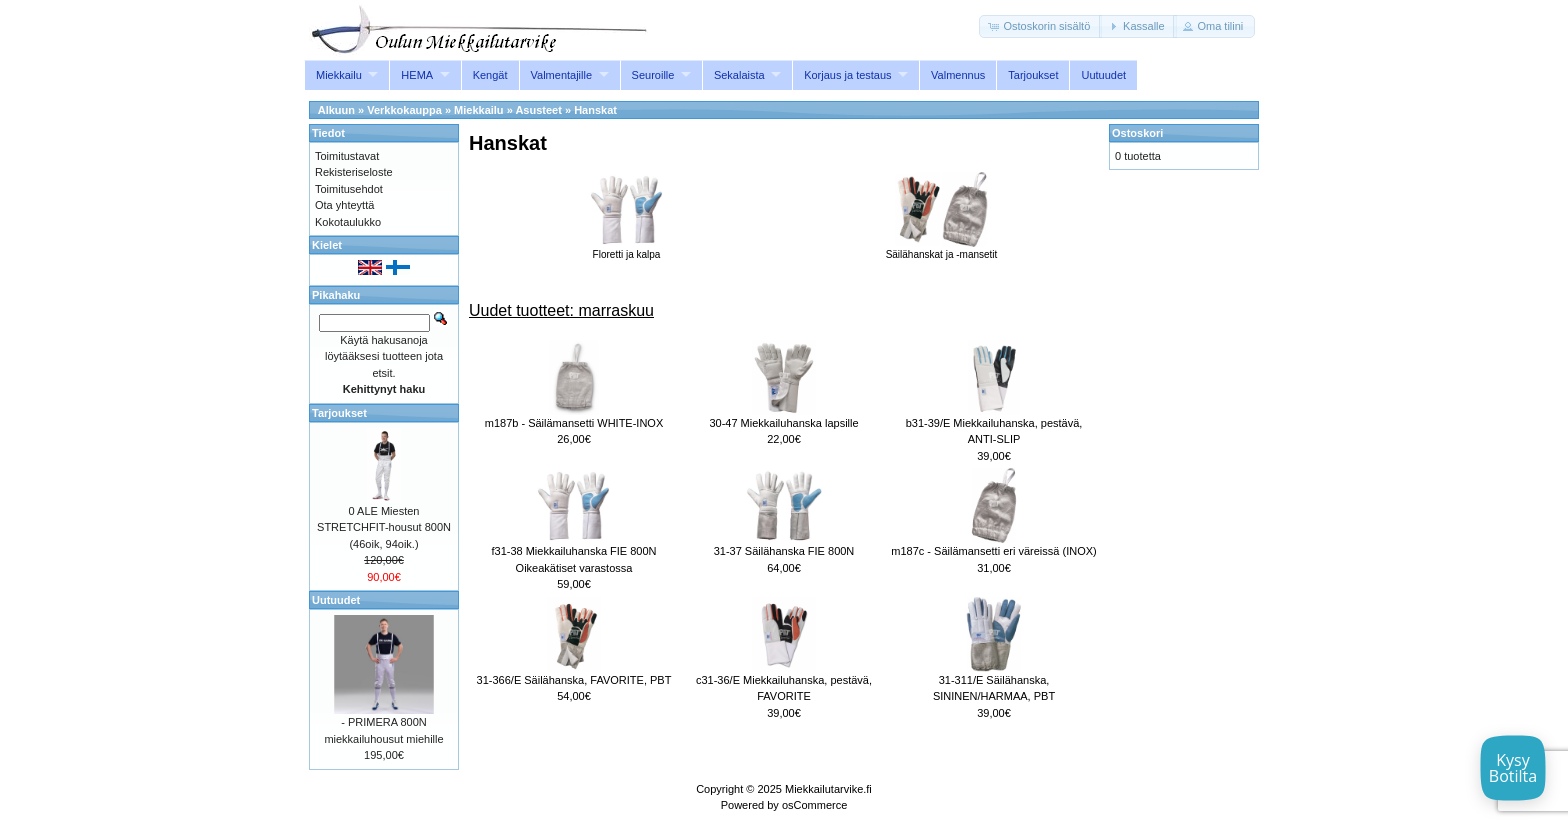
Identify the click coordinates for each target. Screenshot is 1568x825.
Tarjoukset (1033, 75)
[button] (1040, 26)
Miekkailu (339, 75)
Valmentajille (562, 75)
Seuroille (653, 75)
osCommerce (814, 805)
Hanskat (595, 110)
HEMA (417, 75)
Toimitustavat (347, 156)
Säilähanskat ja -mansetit (942, 249)
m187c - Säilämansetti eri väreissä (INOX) (993, 551)
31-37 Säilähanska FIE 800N (784, 551)
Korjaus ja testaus (847, 75)
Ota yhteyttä (344, 205)
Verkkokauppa (404, 110)
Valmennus (958, 75)
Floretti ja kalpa (627, 249)
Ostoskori (1137, 133)
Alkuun (336, 110)
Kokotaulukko (348, 222)
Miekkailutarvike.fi (828, 789)
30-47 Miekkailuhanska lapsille (783, 423)
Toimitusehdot (349, 189)
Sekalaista (739, 75)
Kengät (490, 75)
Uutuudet (1103, 75)
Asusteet (538, 110)
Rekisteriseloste (354, 172)
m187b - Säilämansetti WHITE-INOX (574, 423)
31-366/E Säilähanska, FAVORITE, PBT (574, 680)
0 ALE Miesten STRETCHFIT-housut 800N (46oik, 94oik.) (384, 527)
